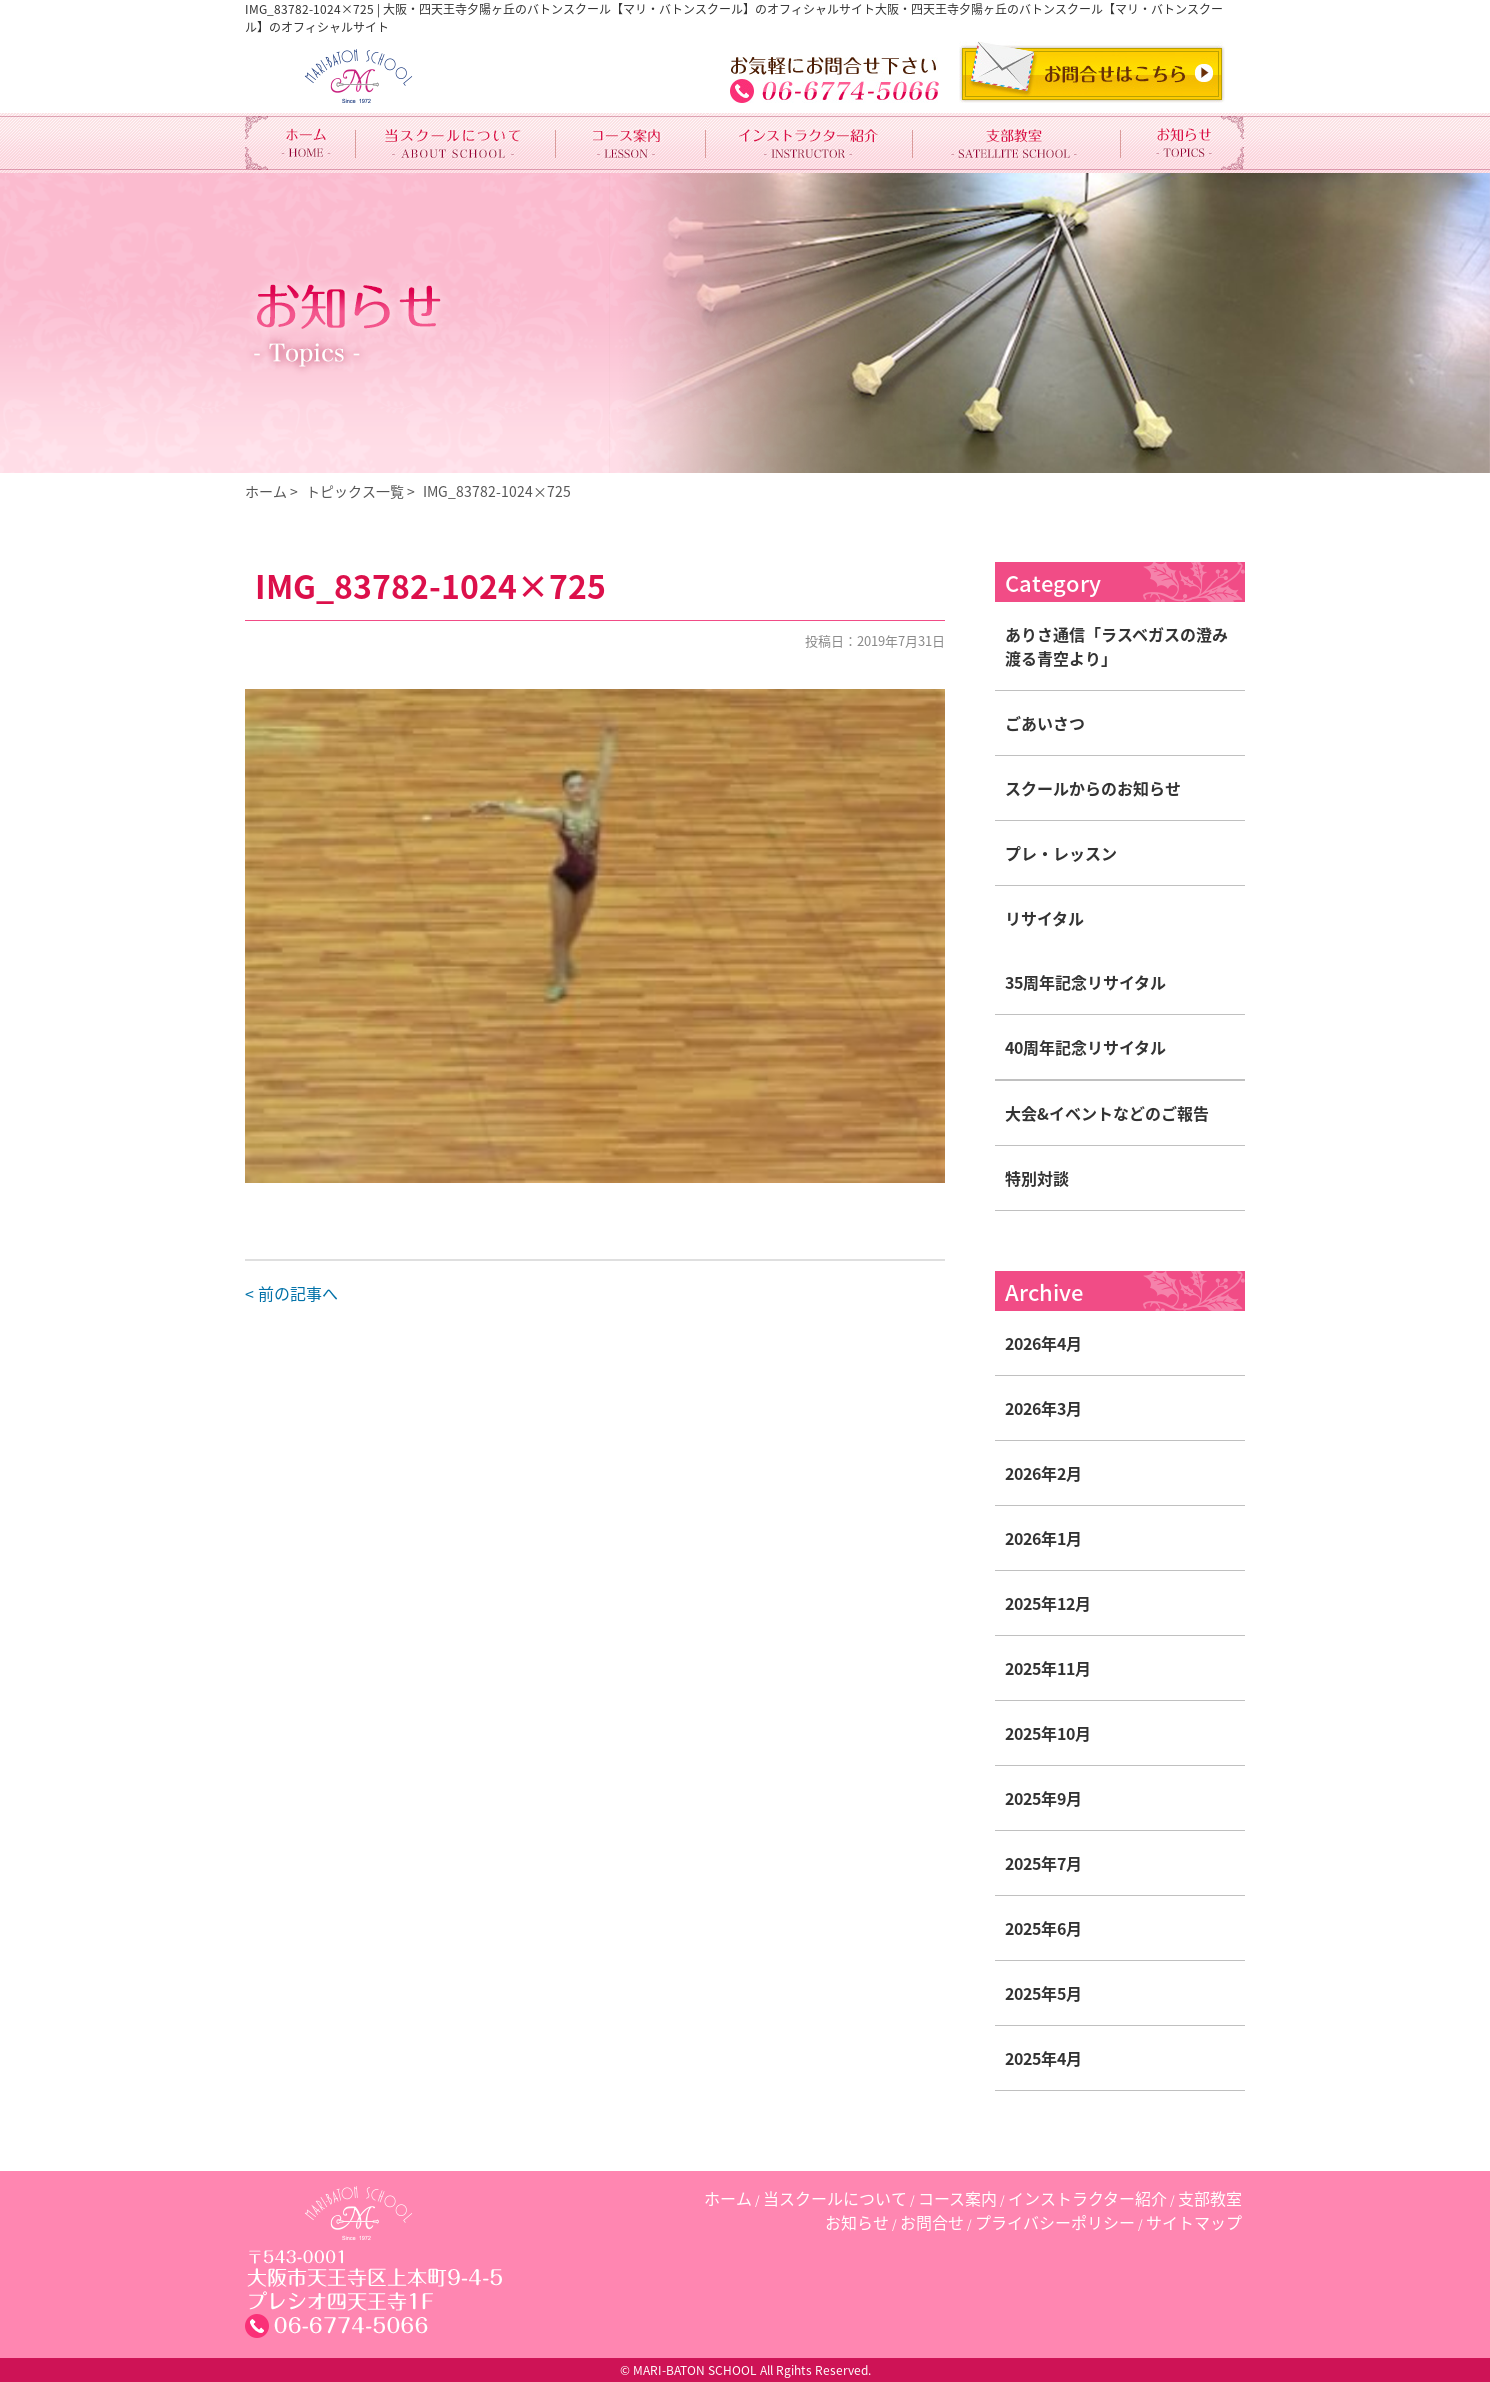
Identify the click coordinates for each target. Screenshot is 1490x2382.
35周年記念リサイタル (1085, 982)
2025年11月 (1048, 1668)
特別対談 (1037, 1178)
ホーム (266, 491)
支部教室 (1210, 2198)
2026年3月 (1043, 1408)
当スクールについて (835, 2198)
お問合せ (932, 2222)
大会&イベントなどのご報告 (1107, 1113)
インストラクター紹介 (1087, 2198)
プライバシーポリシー (1055, 2222)
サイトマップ (1194, 2222)
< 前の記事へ (291, 1293)
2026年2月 (1043, 1473)
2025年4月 (1043, 2058)
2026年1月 (1043, 1538)
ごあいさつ (1045, 723)
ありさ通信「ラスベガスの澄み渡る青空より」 (1116, 646)
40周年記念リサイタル (1085, 1047)
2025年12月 (1048, 1603)
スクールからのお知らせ (1093, 788)
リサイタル (1044, 918)
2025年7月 (1043, 1863)
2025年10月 (1048, 1733)
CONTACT (1092, 72)
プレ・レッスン (1061, 853)
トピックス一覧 (355, 491)
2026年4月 (1043, 1343)
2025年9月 (1043, 1798)
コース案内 (957, 2198)
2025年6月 (1043, 1928)
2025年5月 (1043, 1993)
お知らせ (857, 2222)
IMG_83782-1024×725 (497, 491)
